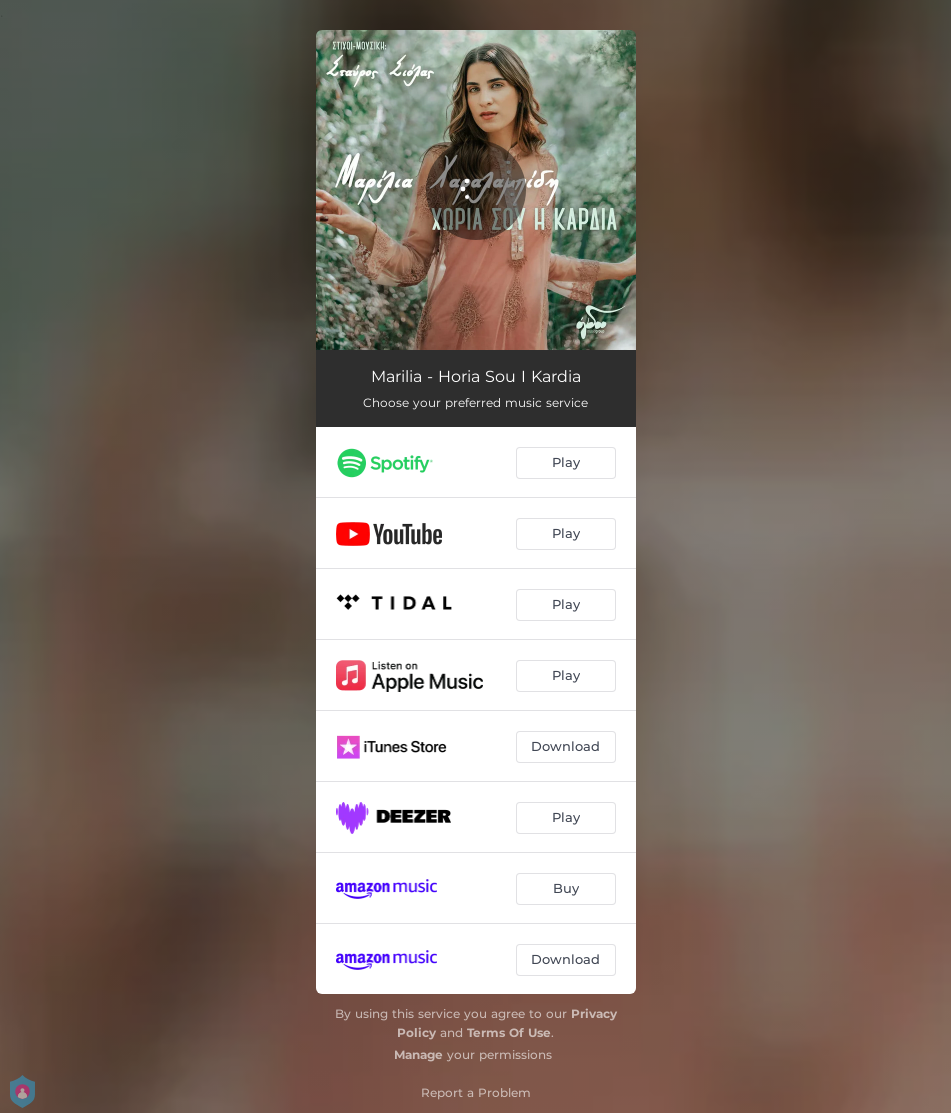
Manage (418, 1054)
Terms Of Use (509, 1032)
